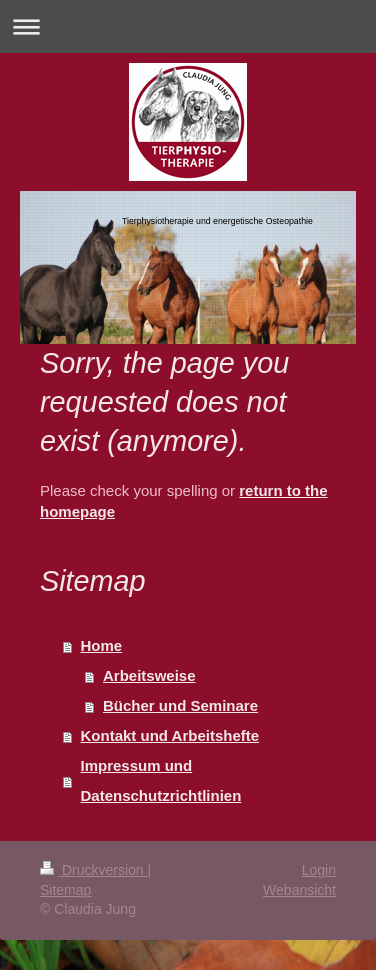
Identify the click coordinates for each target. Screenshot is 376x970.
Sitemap (65, 890)
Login (319, 870)
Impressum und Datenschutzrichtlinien (161, 780)
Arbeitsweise (149, 675)
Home (102, 645)
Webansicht (299, 890)
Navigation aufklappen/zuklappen (188, 26)
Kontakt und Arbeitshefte (170, 735)
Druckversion (93, 870)
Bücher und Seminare (180, 705)
